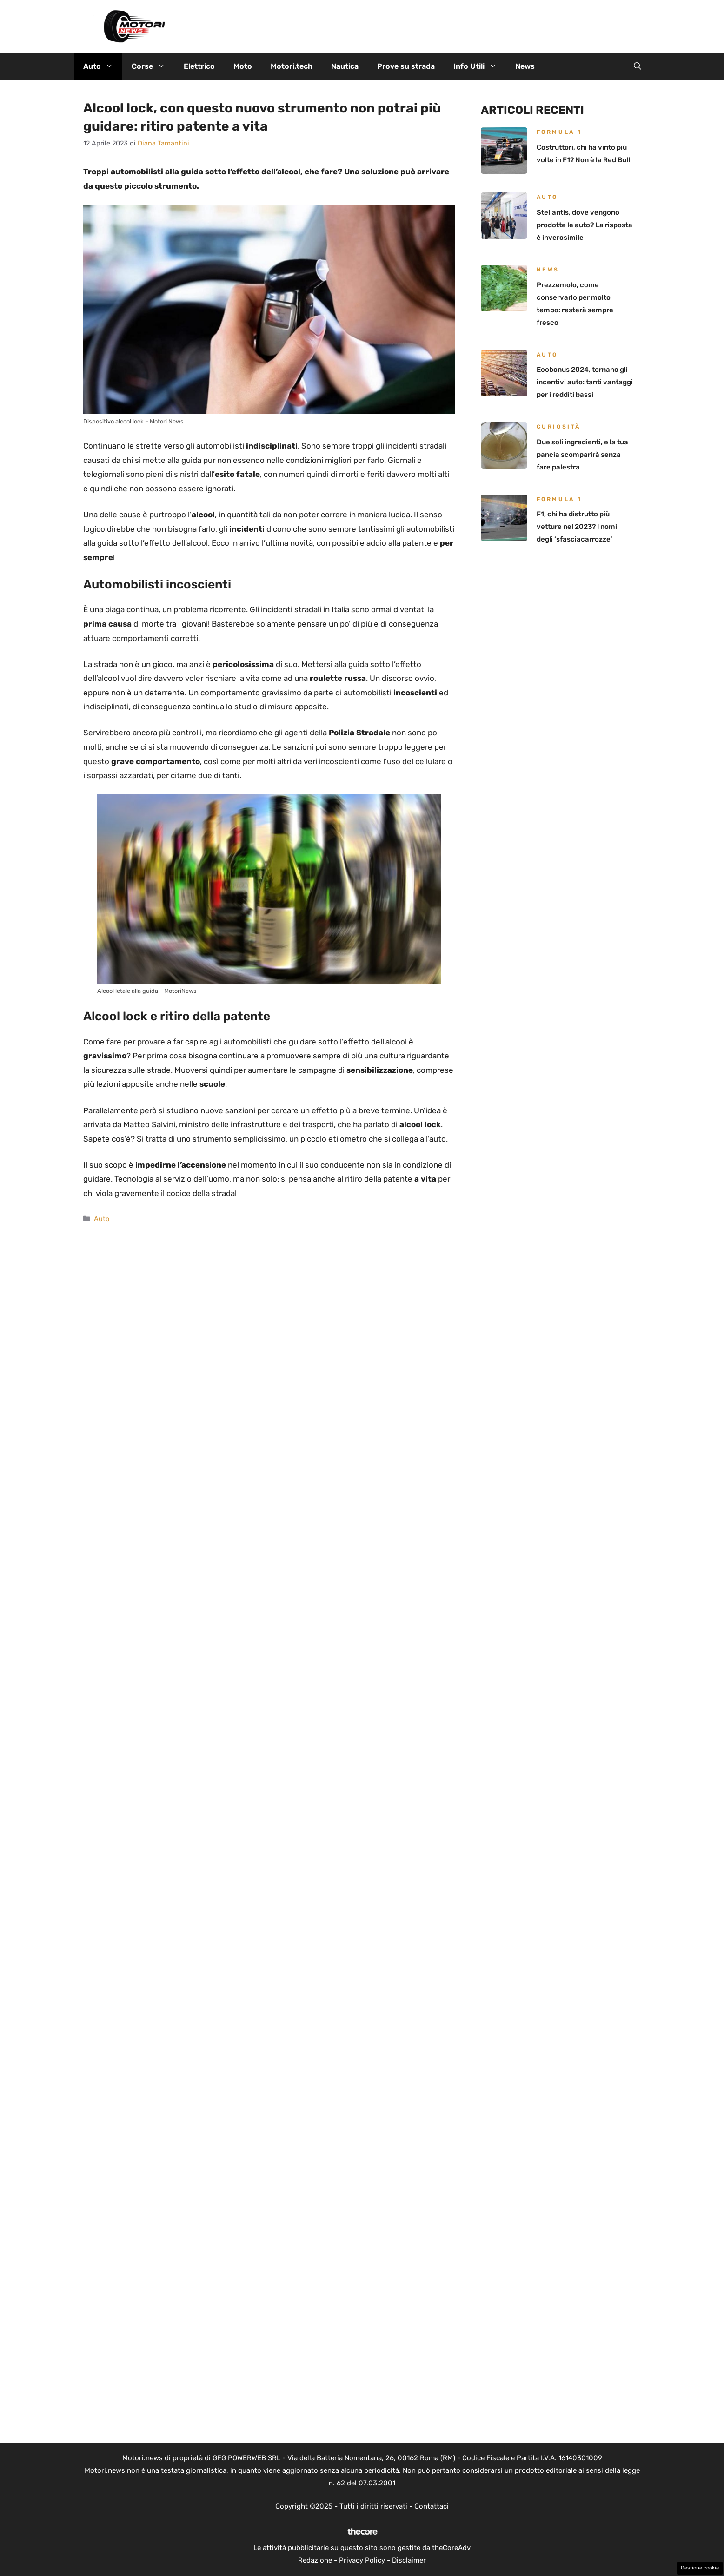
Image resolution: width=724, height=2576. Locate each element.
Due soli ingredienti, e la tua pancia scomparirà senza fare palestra (582, 454)
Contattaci (431, 2506)
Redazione (315, 2560)
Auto (102, 66)
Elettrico (199, 66)
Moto (242, 66)
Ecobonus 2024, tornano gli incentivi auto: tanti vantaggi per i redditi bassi (585, 382)
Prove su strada (406, 66)
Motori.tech (291, 66)
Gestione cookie (700, 2568)
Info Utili (479, 66)
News (525, 66)
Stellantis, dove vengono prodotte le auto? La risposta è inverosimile (584, 225)
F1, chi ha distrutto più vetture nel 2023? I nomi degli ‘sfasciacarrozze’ (577, 526)
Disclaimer (409, 2560)
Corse (153, 66)
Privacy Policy (362, 2560)
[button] (637, 66)
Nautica (345, 66)
